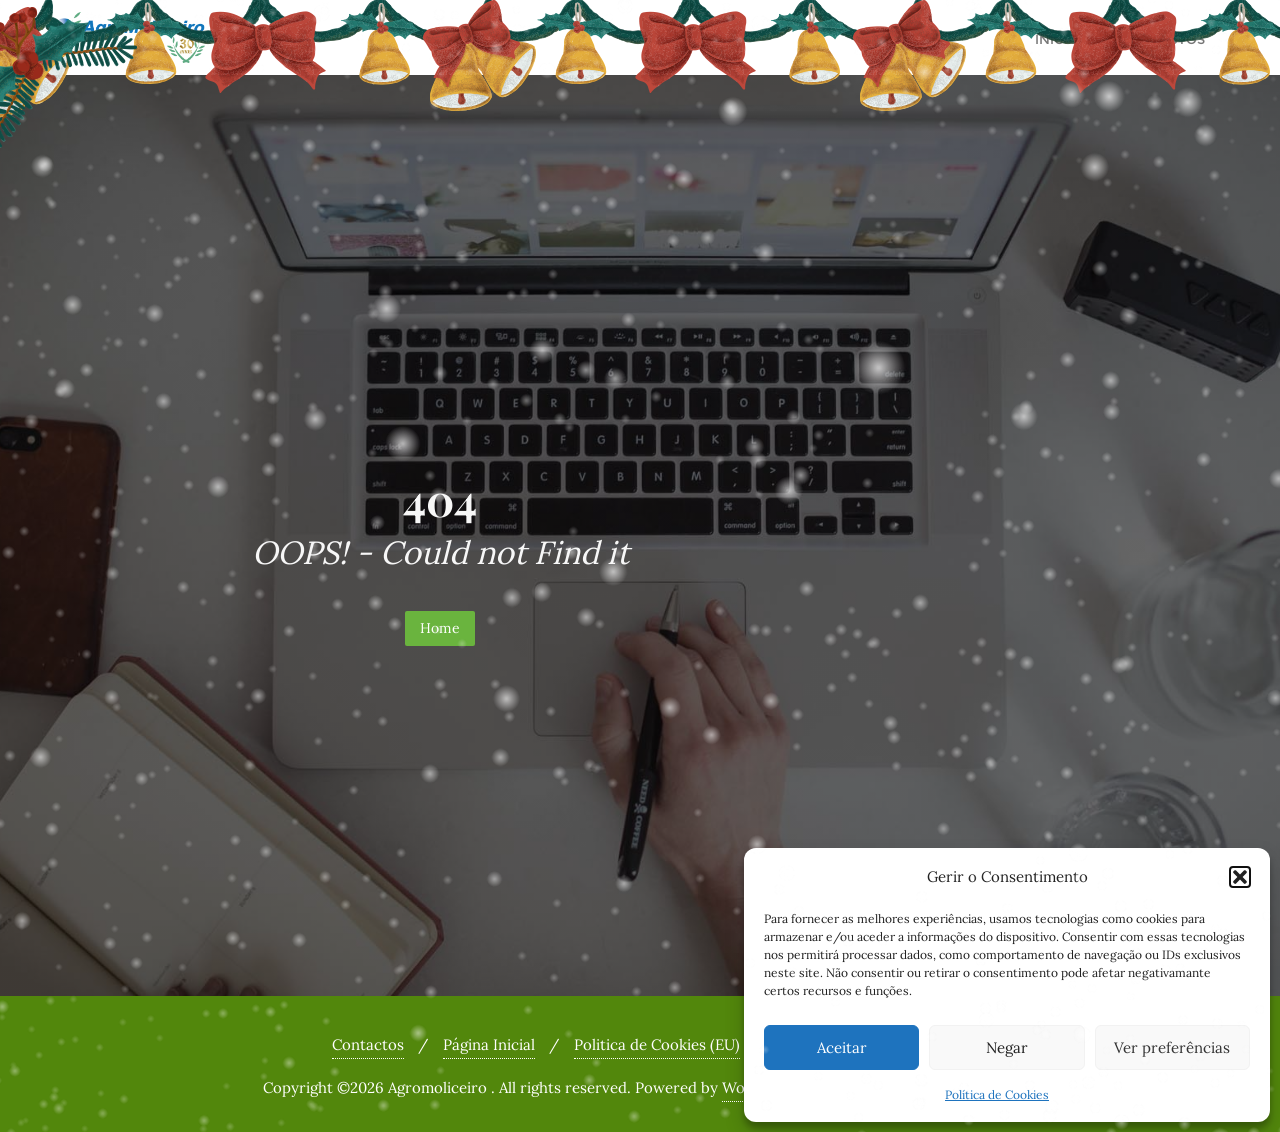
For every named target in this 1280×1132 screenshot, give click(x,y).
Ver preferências (1172, 1047)
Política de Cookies (997, 1094)
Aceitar (842, 1047)
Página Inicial (489, 1044)
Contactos (368, 1044)
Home (440, 628)
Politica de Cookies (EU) (657, 1044)
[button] (1240, 877)
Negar (1007, 1047)
